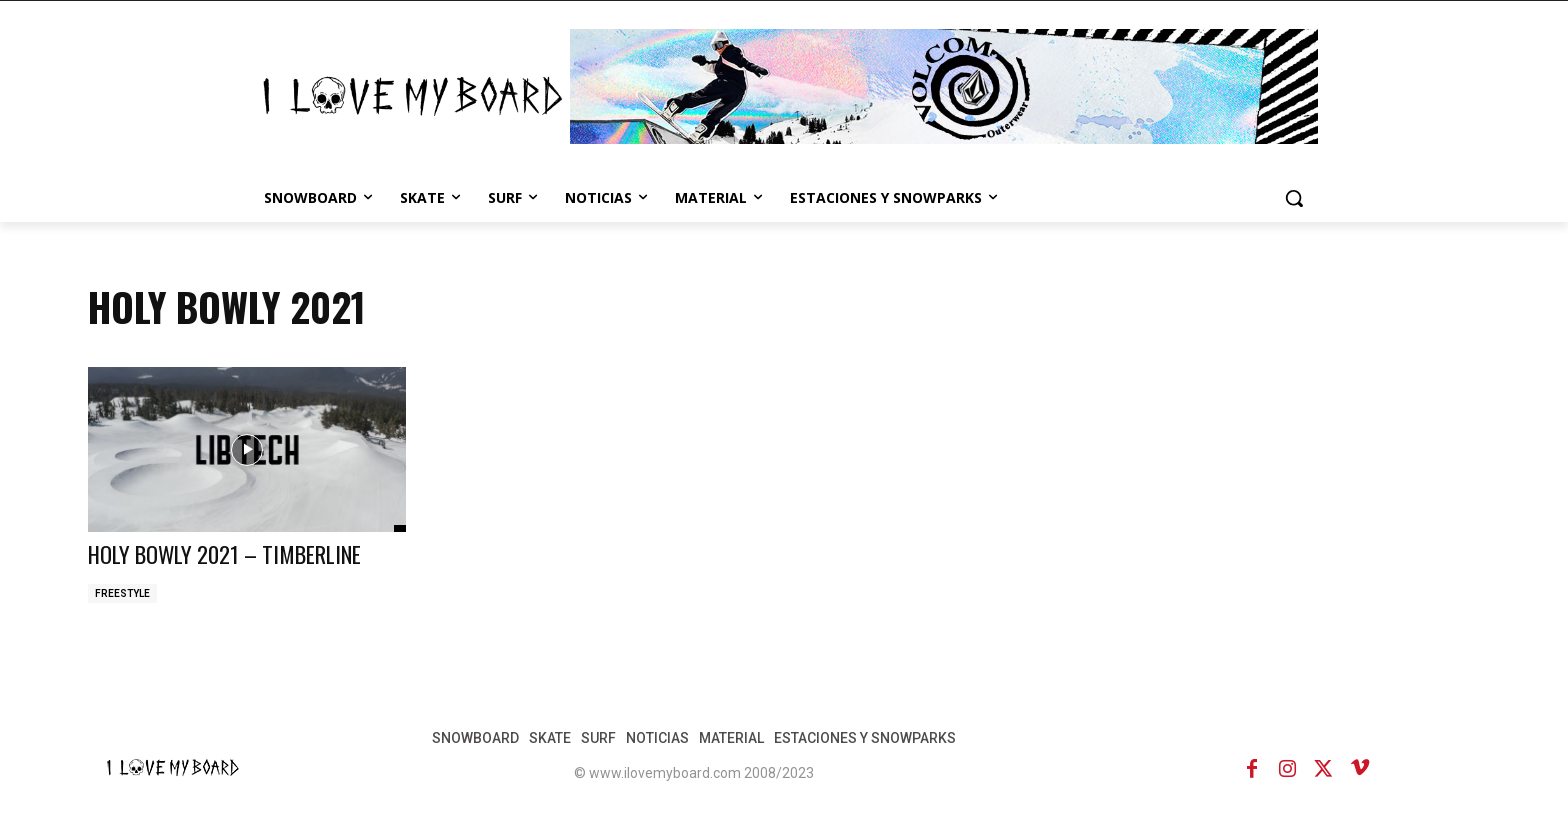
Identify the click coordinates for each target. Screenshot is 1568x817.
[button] (1294, 198)
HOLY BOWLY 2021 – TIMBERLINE (237, 553)
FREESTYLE (122, 593)
